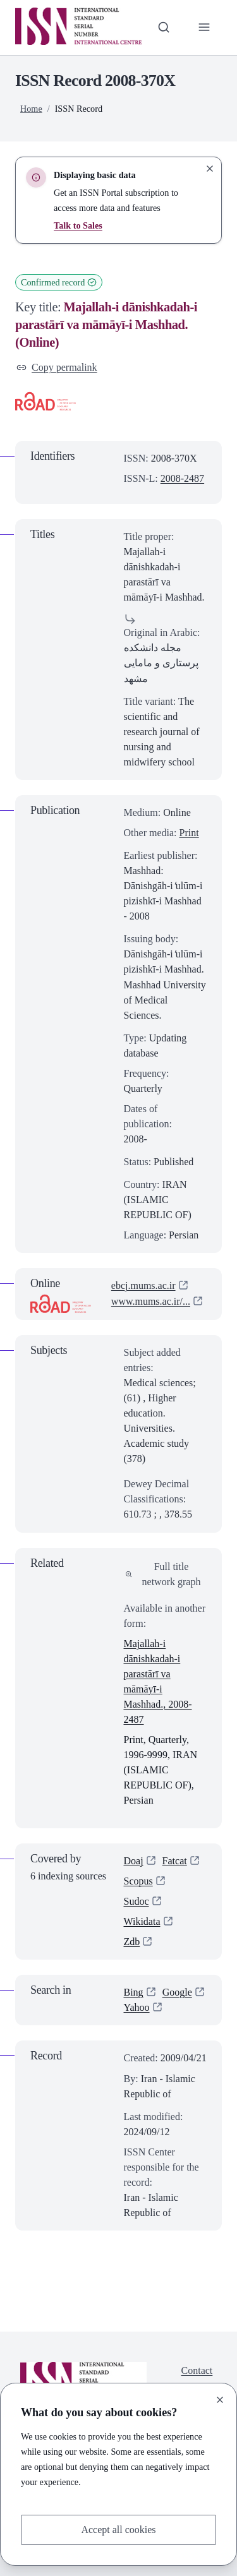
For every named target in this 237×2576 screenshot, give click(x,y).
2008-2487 (182, 478)
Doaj (133, 1861)
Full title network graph (163, 1574)
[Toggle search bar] (163, 27)
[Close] (220, 2399)
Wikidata (142, 1922)
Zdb (132, 1942)
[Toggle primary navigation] (204, 27)
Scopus (138, 1881)
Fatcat (174, 1861)
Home (31, 109)
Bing (133, 1992)
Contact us (197, 2379)
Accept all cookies (118, 2529)
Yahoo (137, 2008)
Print (189, 832)
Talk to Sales (78, 225)
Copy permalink (56, 367)
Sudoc (136, 1901)
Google (177, 1992)
